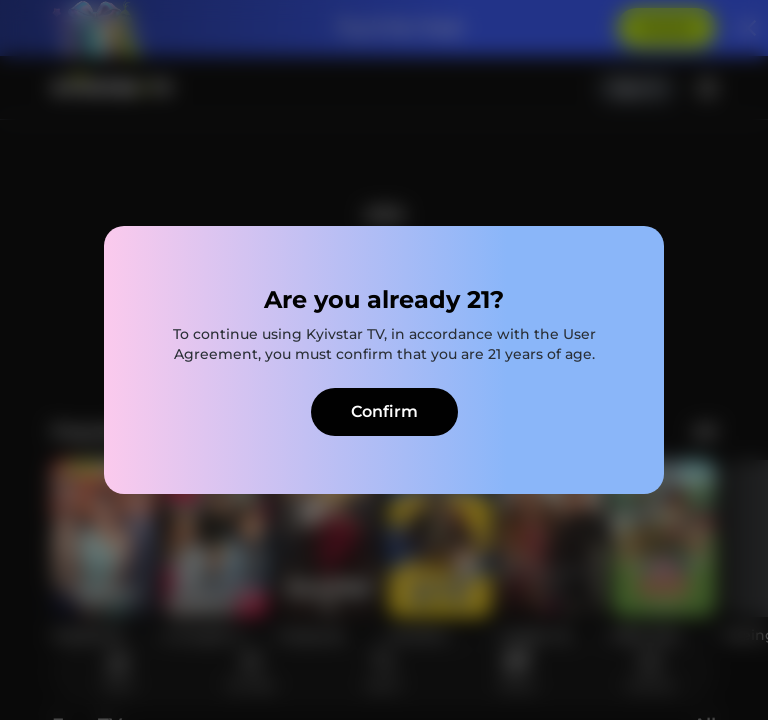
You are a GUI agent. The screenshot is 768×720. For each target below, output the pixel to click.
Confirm (384, 411)
